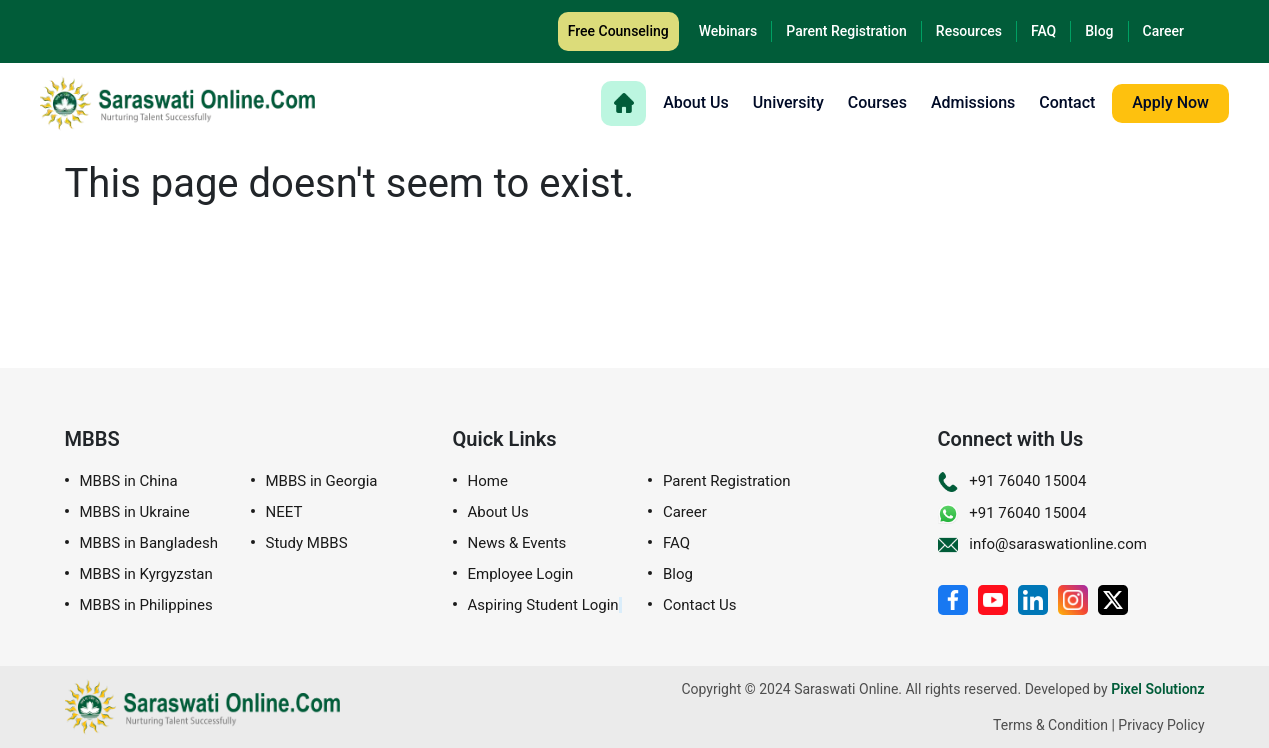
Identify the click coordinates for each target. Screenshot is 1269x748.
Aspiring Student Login (543, 605)
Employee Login (521, 574)
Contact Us (700, 605)
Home (488, 481)
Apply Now (1170, 102)
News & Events (517, 543)
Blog (1099, 31)
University (788, 103)
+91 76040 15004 (1012, 481)
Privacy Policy (1161, 725)
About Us (696, 103)
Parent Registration (846, 31)
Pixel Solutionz (1157, 689)
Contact (1067, 103)
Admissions (973, 103)
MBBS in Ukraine (135, 512)
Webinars (728, 31)
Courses (877, 103)
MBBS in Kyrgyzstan (146, 574)
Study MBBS (307, 543)
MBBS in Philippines (146, 605)
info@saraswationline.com (1042, 544)
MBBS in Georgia (322, 481)
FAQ (1043, 31)
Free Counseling (618, 31)
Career (1163, 31)
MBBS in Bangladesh (149, 543)
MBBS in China (129, 481)
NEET (284, 512)
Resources (969, 31)
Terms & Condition (1050, 725)
